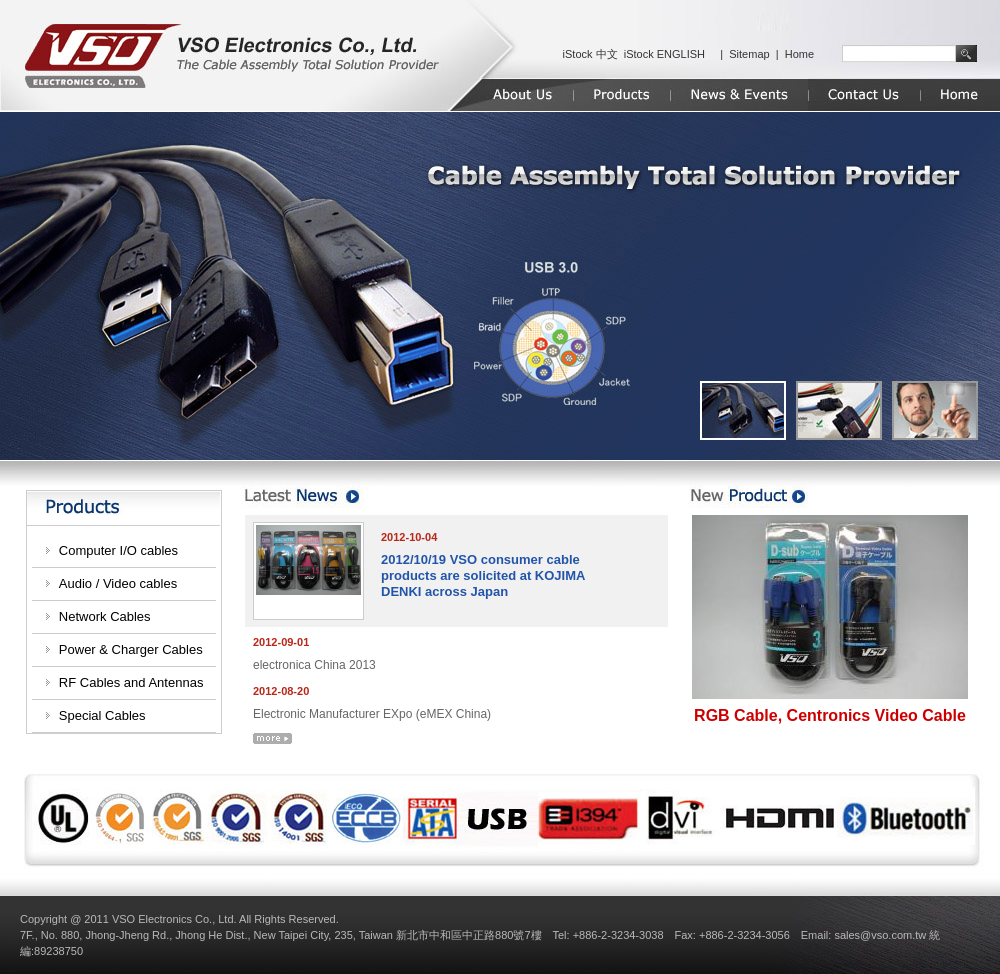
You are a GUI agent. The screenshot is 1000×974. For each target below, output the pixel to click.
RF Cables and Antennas (131, 682)
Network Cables (105, 616)
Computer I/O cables (118, 550)
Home (799, 54)
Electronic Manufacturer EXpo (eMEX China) (372, 714)
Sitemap (749, 54)
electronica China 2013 (314, 665)
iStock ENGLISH (664, 54)
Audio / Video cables (118, 583)
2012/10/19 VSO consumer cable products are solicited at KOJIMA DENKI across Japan (483, 575)
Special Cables (102, 715)
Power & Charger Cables (131, 649)
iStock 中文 (590, 54)
